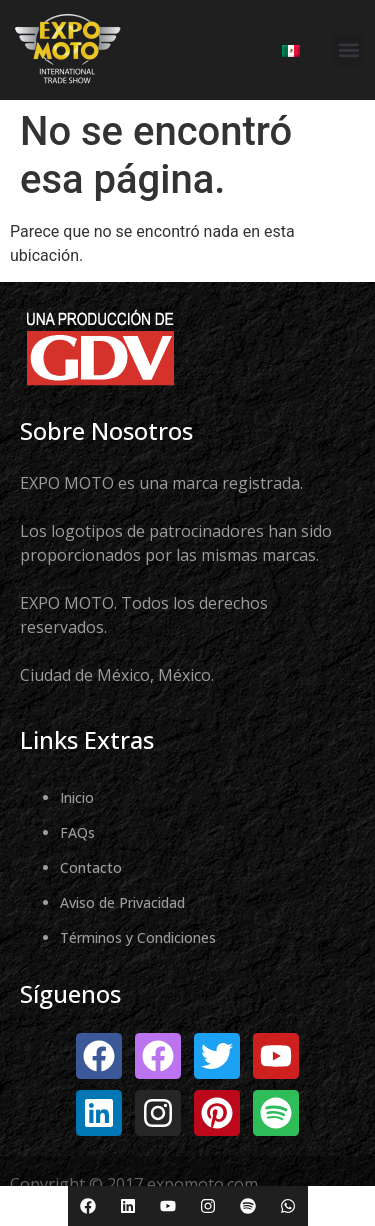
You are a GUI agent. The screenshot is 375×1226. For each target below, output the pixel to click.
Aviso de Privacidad (122, 902)
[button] (348, 50)
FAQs (77, 832)
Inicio (77, 797)
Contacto (91, 867)
